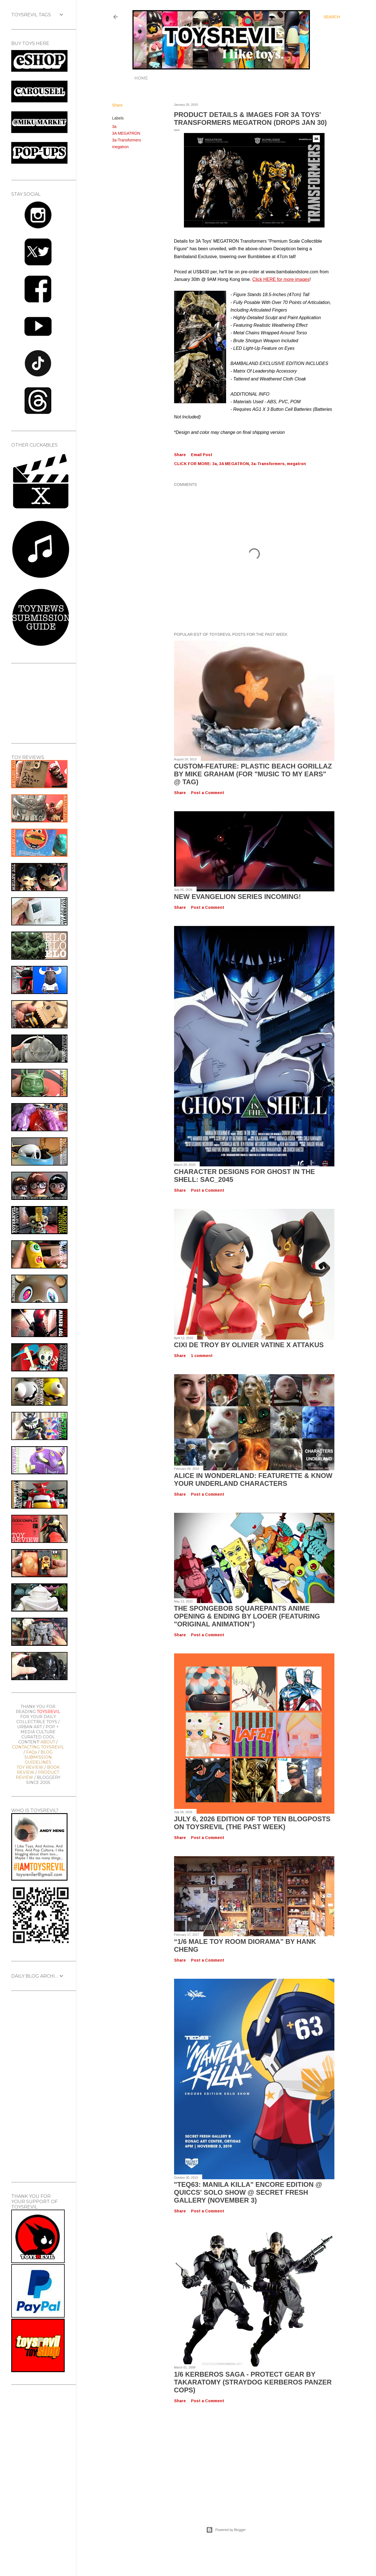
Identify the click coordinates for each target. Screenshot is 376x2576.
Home (141, 78)
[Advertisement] (226, 2459)
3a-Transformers (126, 140)
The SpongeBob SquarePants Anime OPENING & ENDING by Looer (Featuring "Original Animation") (247, 1616)
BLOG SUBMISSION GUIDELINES (38, 1757)
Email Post (201, 454)
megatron (120, 147)
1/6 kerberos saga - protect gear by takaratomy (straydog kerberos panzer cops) (253, 2382)
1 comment (202, 1355)
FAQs (31, 1752)
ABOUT (47, 1742)
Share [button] (117, 105)
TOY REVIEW (30, 1767)
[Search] (331, 17)
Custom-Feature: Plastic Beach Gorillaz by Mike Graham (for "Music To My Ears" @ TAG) (253, 774)
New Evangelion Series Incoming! (237, 896)
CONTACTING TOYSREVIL (38, 1747)
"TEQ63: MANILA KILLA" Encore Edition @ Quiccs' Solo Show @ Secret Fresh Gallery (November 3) (248, 2192)
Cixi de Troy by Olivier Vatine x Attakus (249, 1345)
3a (114, 126)
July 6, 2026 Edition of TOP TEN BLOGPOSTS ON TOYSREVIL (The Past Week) (252, 1823)
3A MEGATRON (126, 133)
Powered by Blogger (226, 2530)
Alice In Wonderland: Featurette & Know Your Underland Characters (253, 1479)
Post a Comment (207, 792)
